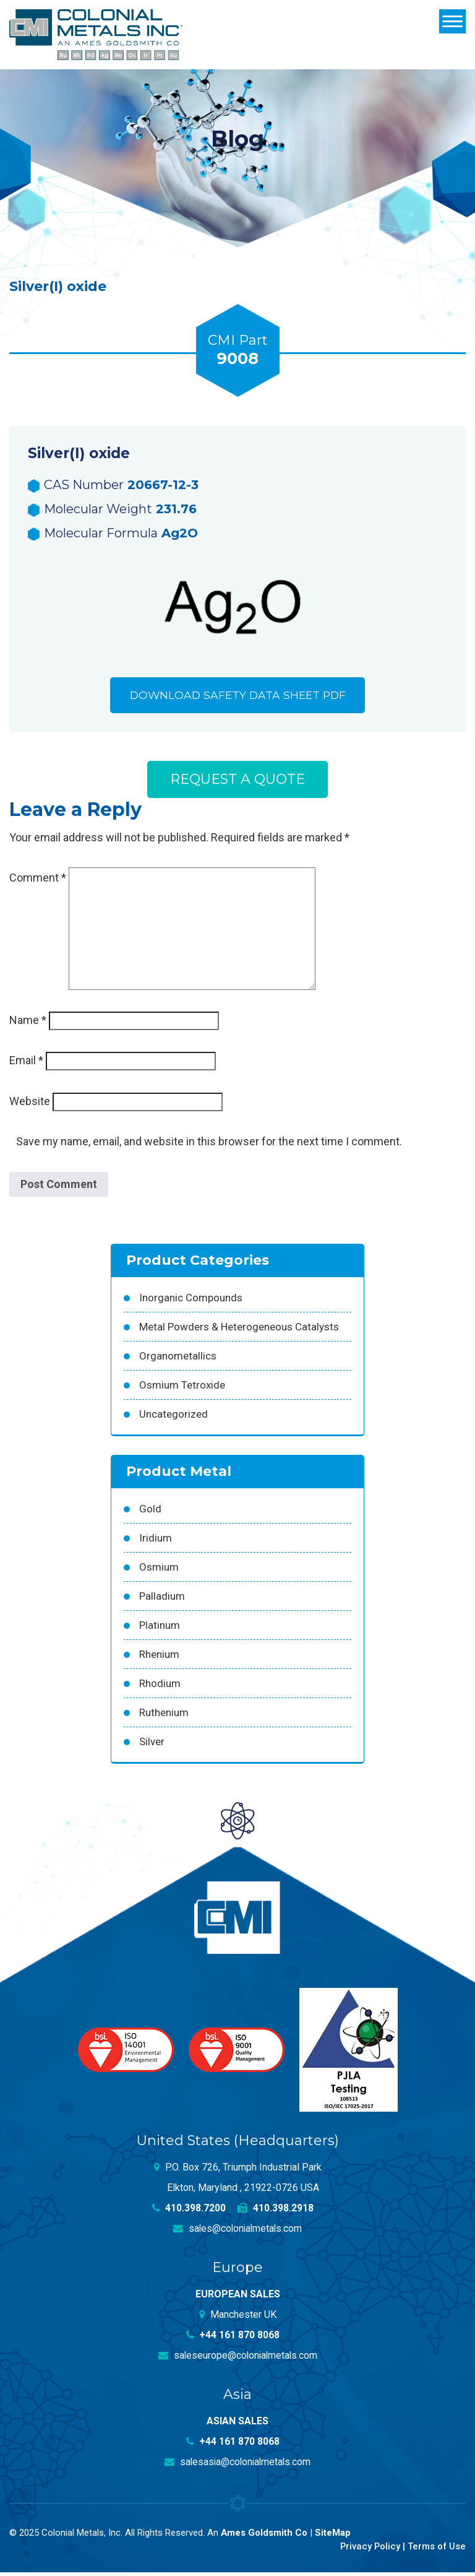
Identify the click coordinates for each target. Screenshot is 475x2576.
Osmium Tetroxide (182, 1388)
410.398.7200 (189, 2212)
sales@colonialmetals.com (238, 2232)
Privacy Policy (369, 2550)
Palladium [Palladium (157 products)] (162, 1600)
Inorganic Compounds (190, 1301)
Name (27, 1023)
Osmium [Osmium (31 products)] (159, 1570)
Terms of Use (436, 2550)
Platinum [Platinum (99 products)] (159, 1629)
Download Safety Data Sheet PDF (237, 696)
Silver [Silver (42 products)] (152, 1745)
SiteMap (333, 2536)
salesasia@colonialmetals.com (237, 2465)
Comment (37, 881)
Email (26, 1063)
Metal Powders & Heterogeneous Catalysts (239, 1330)
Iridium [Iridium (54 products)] (155, 1541)
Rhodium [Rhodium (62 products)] (160, 1687)
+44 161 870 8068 (233, 2338)
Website (29, 1104)
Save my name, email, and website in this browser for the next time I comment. (209, 1144)
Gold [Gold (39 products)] (150, 1512)
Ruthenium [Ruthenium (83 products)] (164, 1716)
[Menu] (452, 21)
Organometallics (177, 1359)
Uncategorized (173, 1418)
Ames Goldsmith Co (264, 2536)
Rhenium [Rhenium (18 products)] (159, 1658)
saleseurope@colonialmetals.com (237, 2359)
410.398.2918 (276, 2212)
